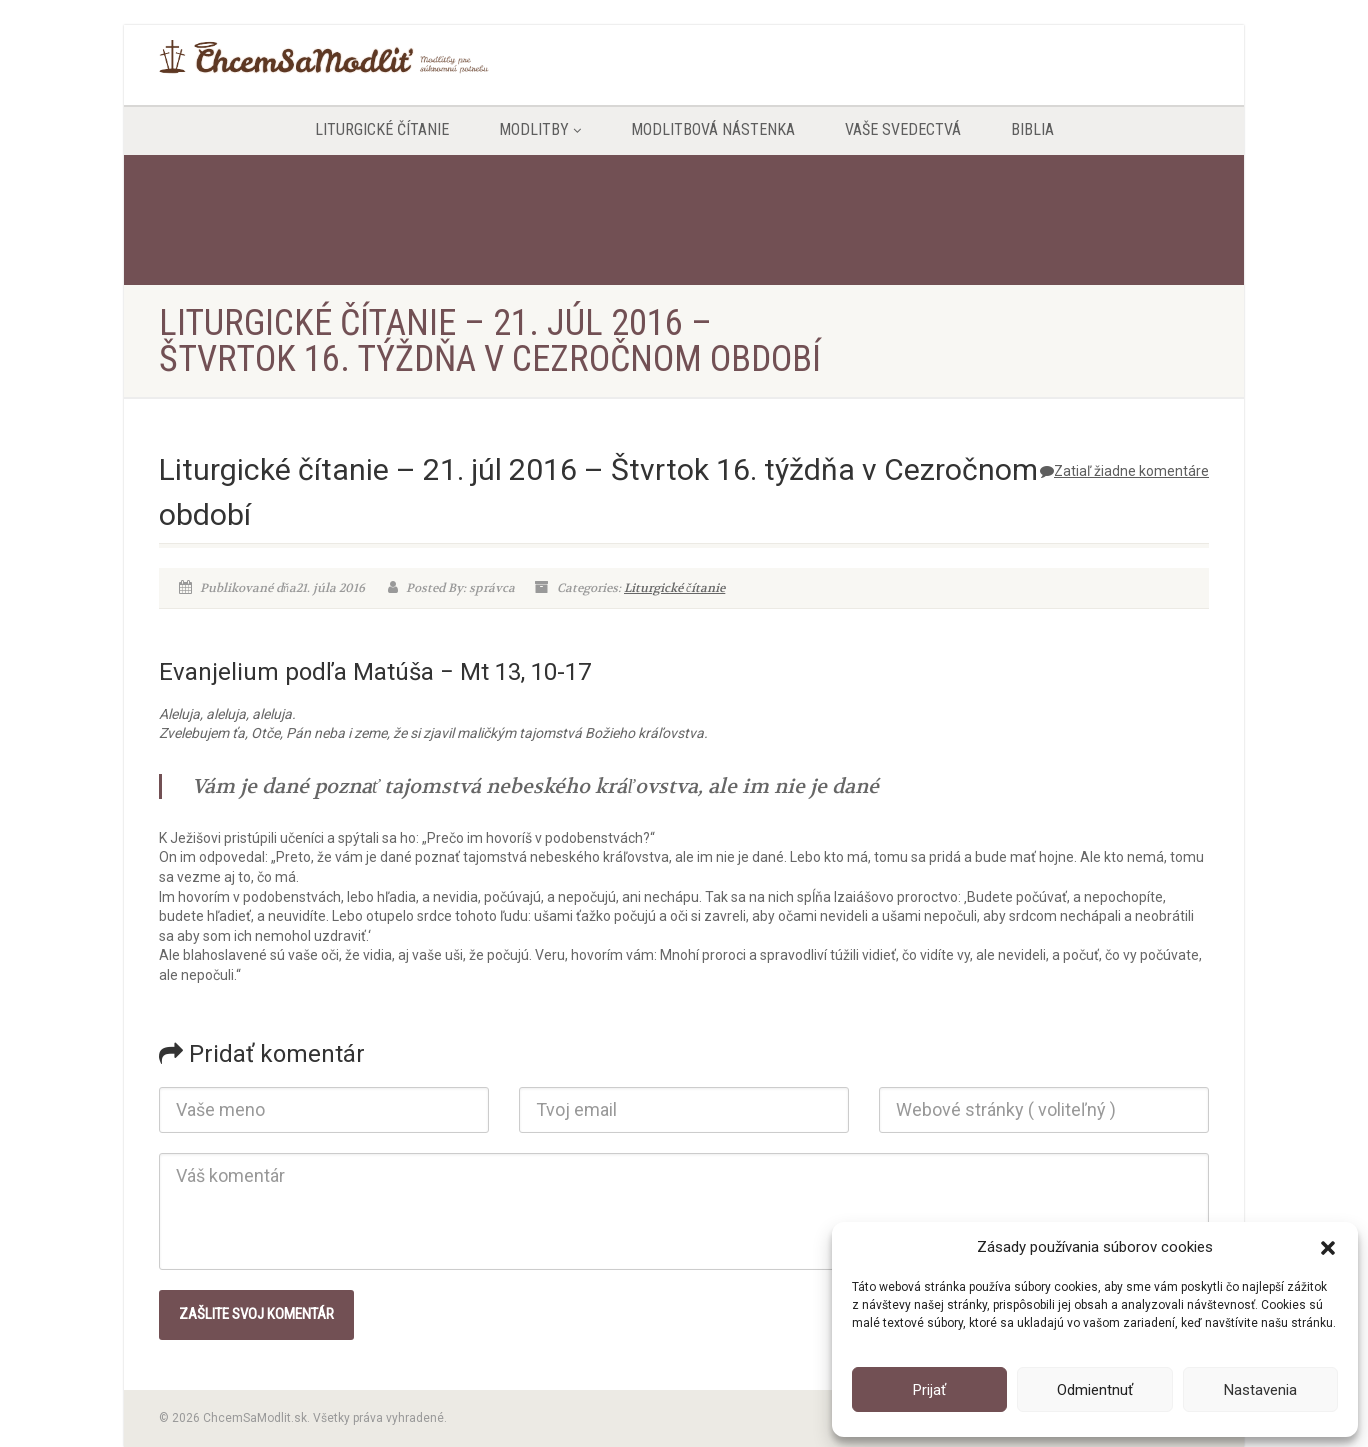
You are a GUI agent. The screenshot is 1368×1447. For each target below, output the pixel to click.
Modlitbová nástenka (713, 129)
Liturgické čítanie (382, 129)
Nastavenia (1260, 1390)
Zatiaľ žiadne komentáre (1124, 471)
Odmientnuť (1095, 1390)
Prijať (929, 1390)
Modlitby (540, 129)
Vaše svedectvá (903, 129)
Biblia (1032, 129)
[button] (1328, 1248)
